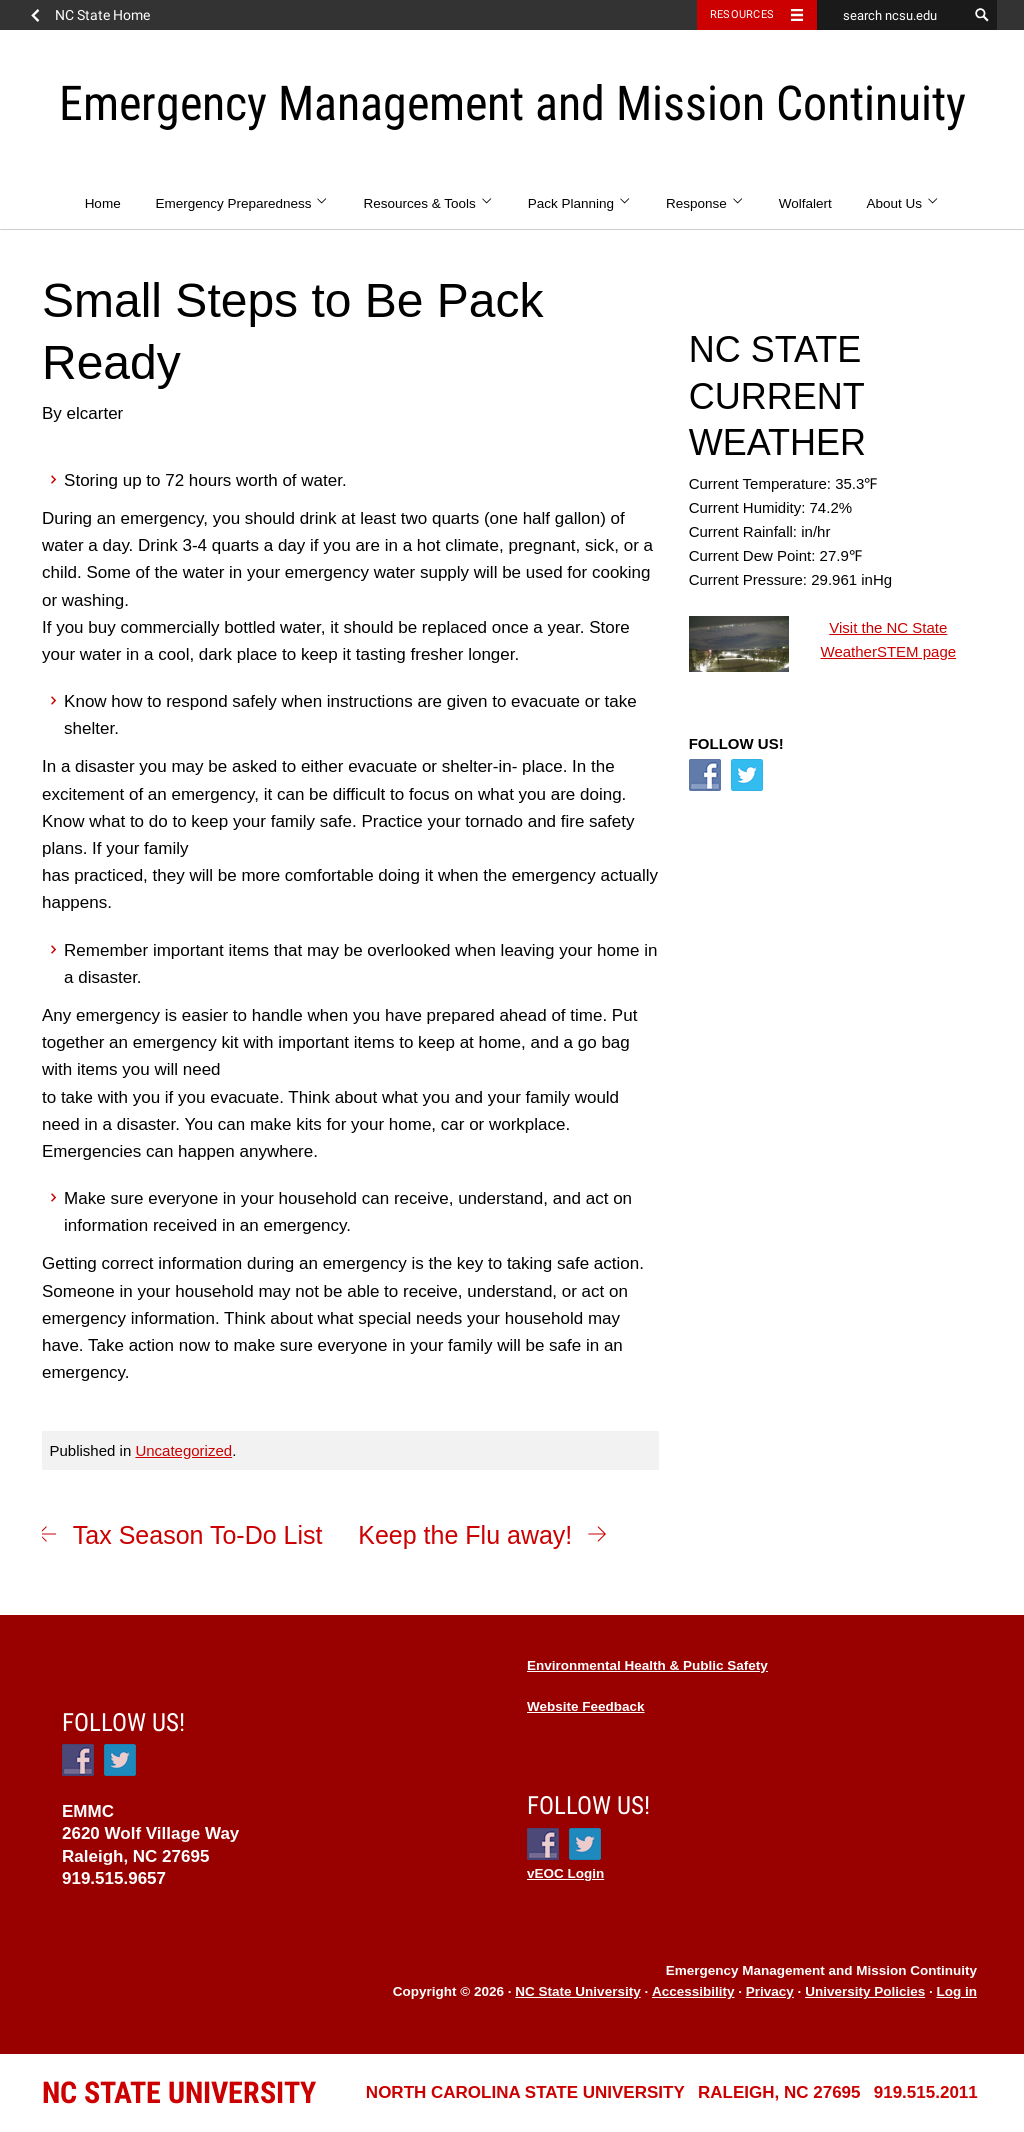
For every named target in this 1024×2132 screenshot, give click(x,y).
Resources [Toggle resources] (742, 14)
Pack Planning (580, 203)
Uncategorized (183, 1450)
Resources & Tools (428, 203)
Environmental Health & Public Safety (647, 1665)
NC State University (577, 1991)
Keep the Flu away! (465, 1535)
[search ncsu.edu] (892, 15)
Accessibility (693, 1991)
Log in (957, 1991)
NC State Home (102, 15)
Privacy (770, 1991)
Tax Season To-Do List (198, 1535)
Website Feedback (586, 1706)
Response (705, 203)
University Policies (865, 1991)
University (179, 2092)
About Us (903, 203)
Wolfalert (805, 203)
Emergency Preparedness (241, 203)
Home (103, 203)
